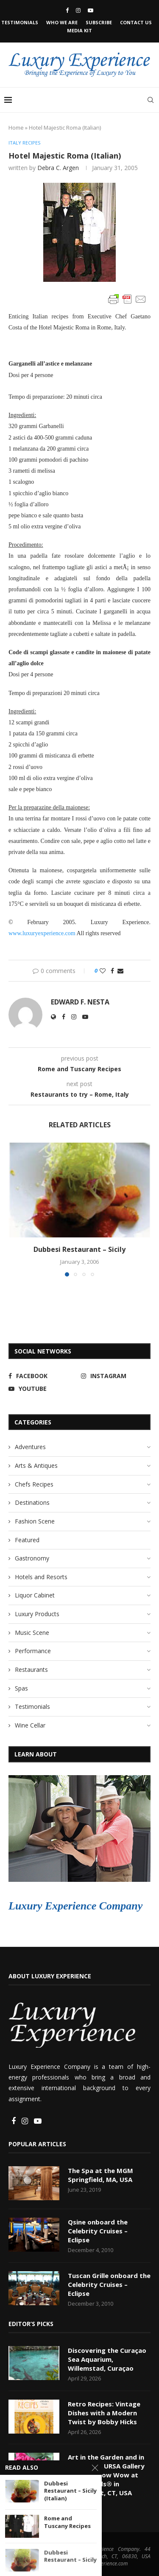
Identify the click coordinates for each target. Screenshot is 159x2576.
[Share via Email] (120, 971)
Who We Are (62, 22)
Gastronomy (32, 1558)
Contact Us (136, 22)
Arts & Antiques (36, 1465)
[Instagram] (78, 10)
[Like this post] (103, 971)
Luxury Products (37, 1614)
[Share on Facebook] (112, 971)
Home (16, 127)
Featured (27, 1540)
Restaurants (31, 1669)
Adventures (30, 1447)
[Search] (150, 100)
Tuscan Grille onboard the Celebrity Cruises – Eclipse (109, 2284)
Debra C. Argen (58, 168)
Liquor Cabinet (35, 1595)
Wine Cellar (30, 1725)
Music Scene (32, 1632)
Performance (33, 1651)
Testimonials (19, 22)
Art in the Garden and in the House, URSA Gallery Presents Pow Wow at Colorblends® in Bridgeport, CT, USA (106, 2475)
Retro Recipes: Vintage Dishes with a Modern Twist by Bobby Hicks (104, 2413)
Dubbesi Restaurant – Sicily (79, 1249)
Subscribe (99, 22)
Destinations (32, 1502)
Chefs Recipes (34, 1484)
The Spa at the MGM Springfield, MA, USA (100, 2175)
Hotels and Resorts (41, 1577)
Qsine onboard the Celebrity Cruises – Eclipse (98, 2231)
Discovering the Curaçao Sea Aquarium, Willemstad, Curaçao (107, 2359)
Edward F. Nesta (80, 1002)
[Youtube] (90, 10)
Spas (21, 1688)
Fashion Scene (35, 1521)
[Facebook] (67, 10)
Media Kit (79, 30)
